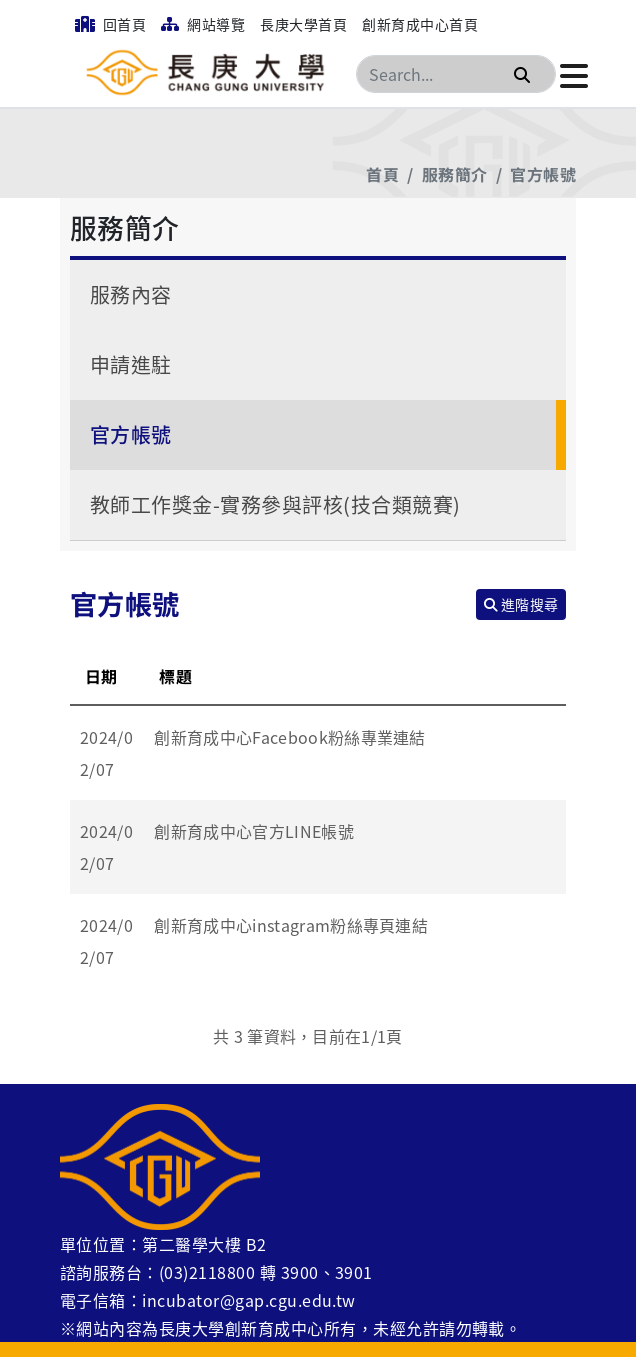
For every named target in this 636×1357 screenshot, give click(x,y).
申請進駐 (131, 364)
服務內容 (131, 294)
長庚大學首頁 (303, 24)
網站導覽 (203, 24)
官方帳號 (543, 174)
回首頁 (110, 24)
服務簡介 (455, 174)
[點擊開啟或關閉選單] (574, 74)
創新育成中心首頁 (420, 24)
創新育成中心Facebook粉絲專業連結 (289, 737)
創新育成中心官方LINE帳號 (253, 831)
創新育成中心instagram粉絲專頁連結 (291, 925)
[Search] (456, 74)
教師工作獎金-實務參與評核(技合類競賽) (275, 504)
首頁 (382, 174)
